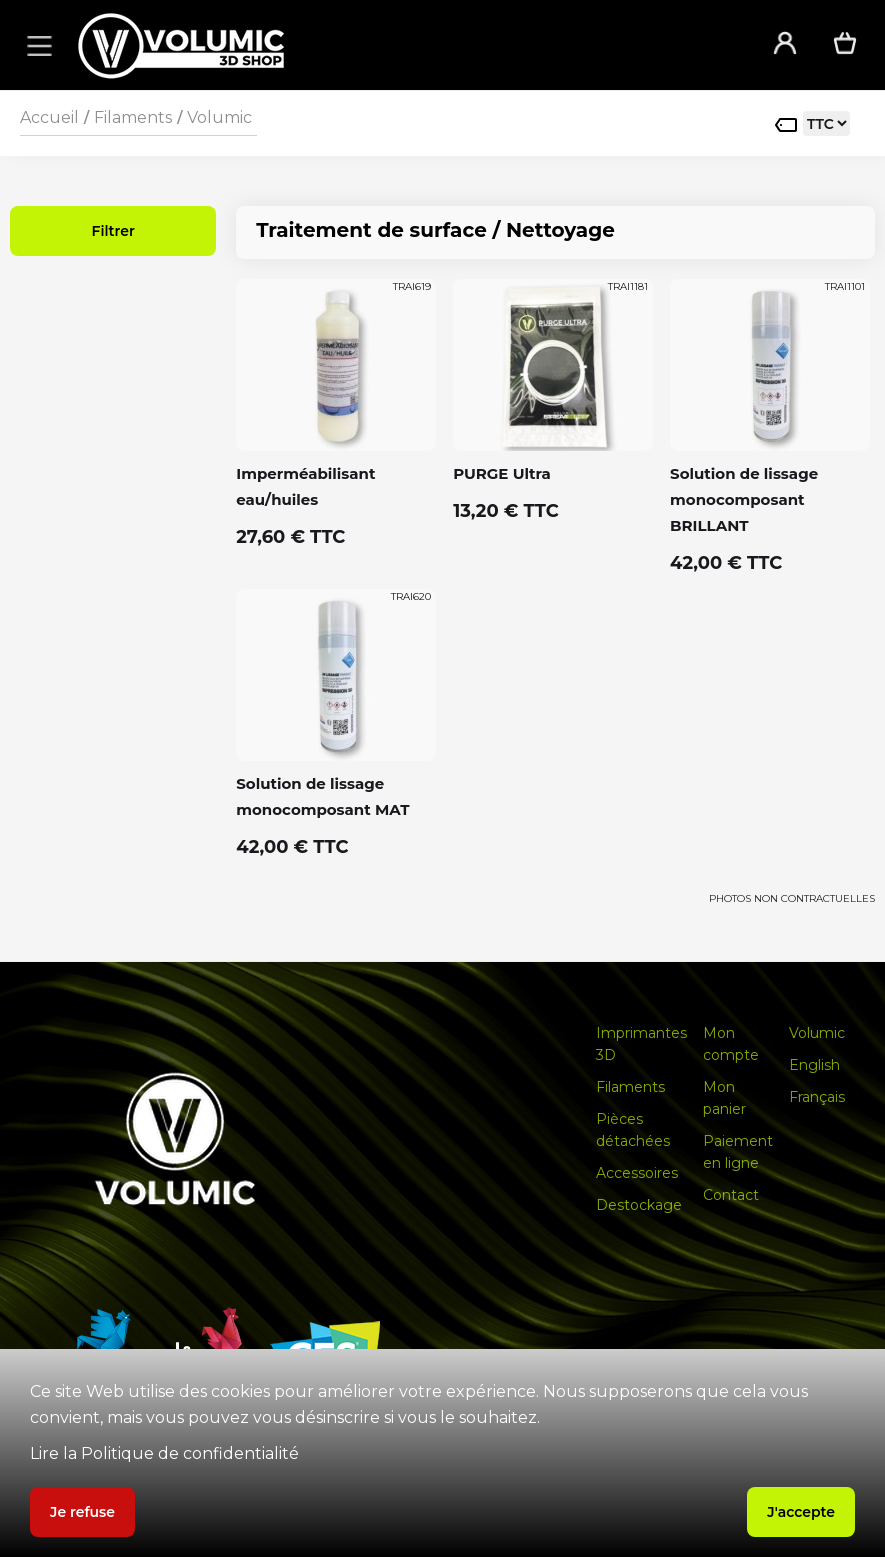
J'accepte (801, 1512)
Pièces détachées (633, 1130)
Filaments (133, 117)
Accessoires (637, 1173)
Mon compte (731, 1044)
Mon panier (724, 1098)
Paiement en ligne (738, 1152)
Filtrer (112, 231)
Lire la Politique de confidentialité (164, 1453)
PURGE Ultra (502, 473)
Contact (731, 1195)
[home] (398, 45)
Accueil (49, 117)
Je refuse (82, 1512)
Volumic (219, 117)
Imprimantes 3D (641, 1044)
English (814, 1065)
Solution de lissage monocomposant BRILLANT (744, 499)
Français (817, 1097)
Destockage (639, 1205)
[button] (36, 45)
